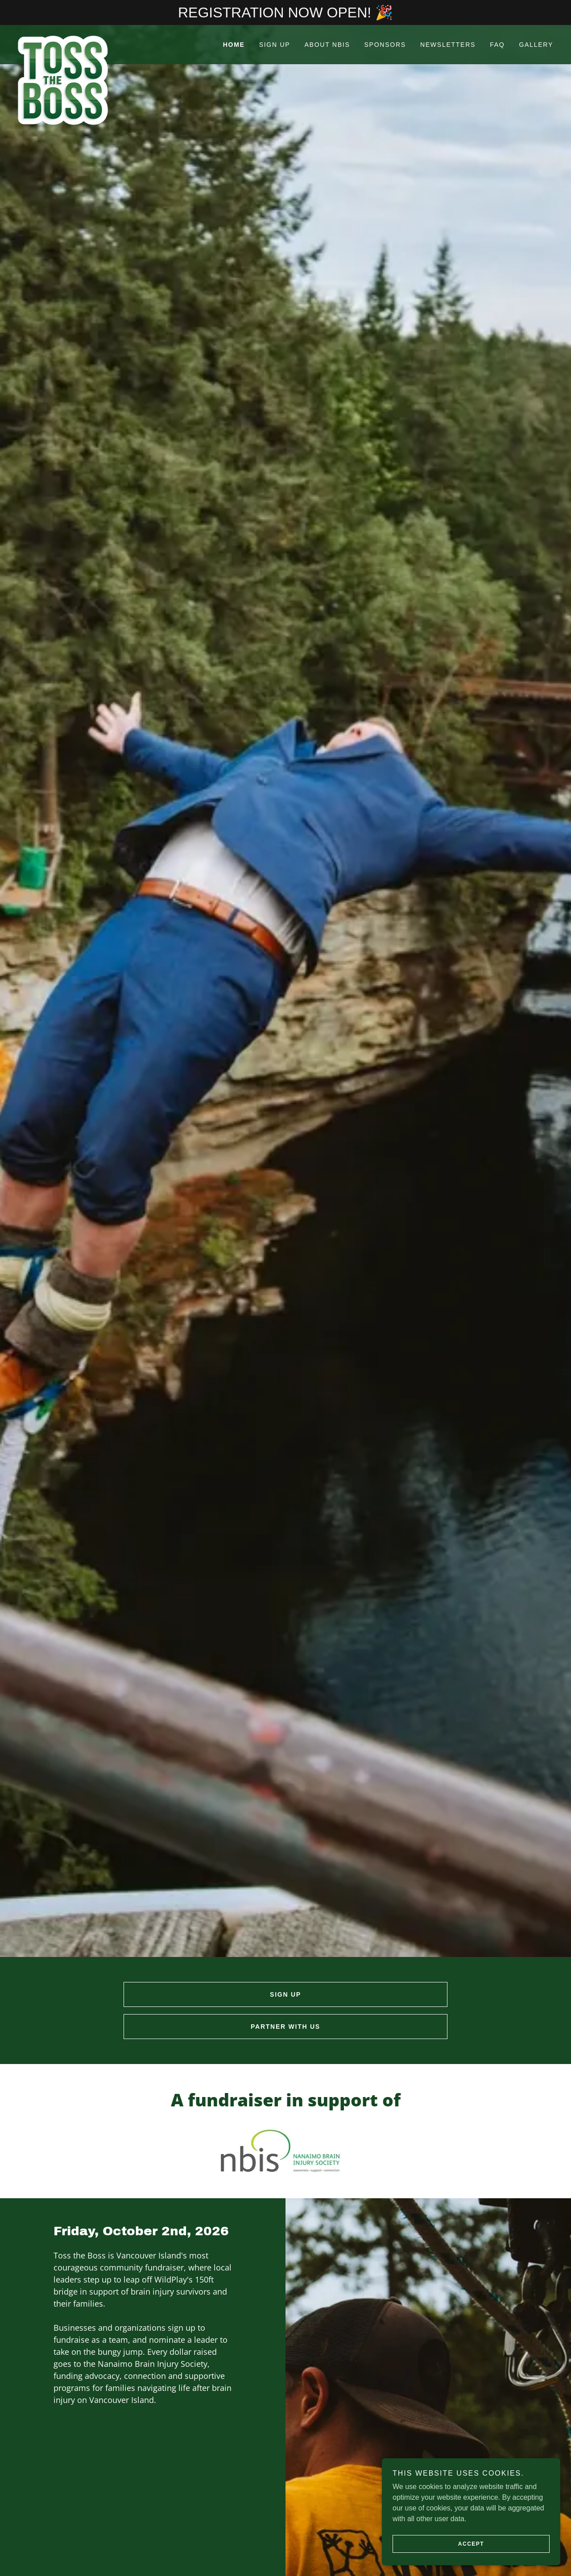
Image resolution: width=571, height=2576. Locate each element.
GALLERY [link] (536, 44)
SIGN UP (285, 1994)
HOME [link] (234, 44)
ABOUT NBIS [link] (327, 44)
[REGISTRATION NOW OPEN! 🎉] (285, 12)
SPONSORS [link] (385, 44)
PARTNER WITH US (285, 2026)
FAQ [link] (497, 44)
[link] (85, 39)
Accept (471, 2544)
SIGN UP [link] (274, 44)
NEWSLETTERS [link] (448, 44)
